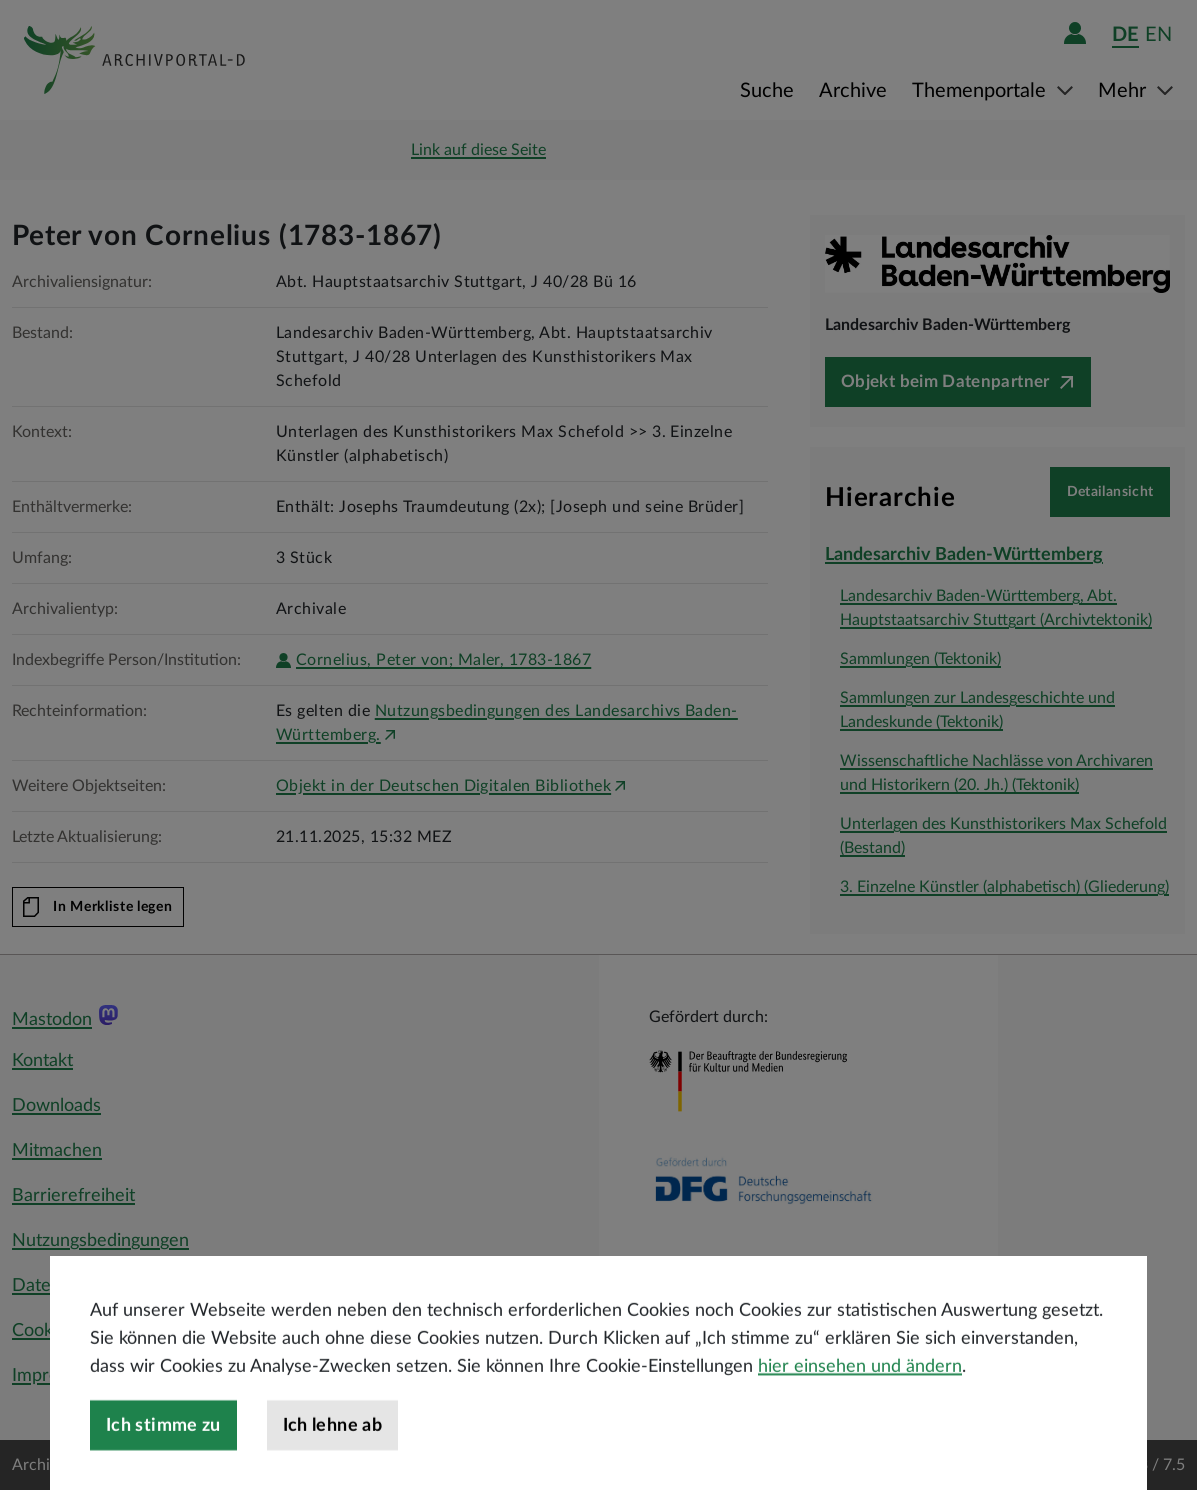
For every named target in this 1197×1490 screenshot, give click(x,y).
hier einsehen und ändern (860, 1409)
